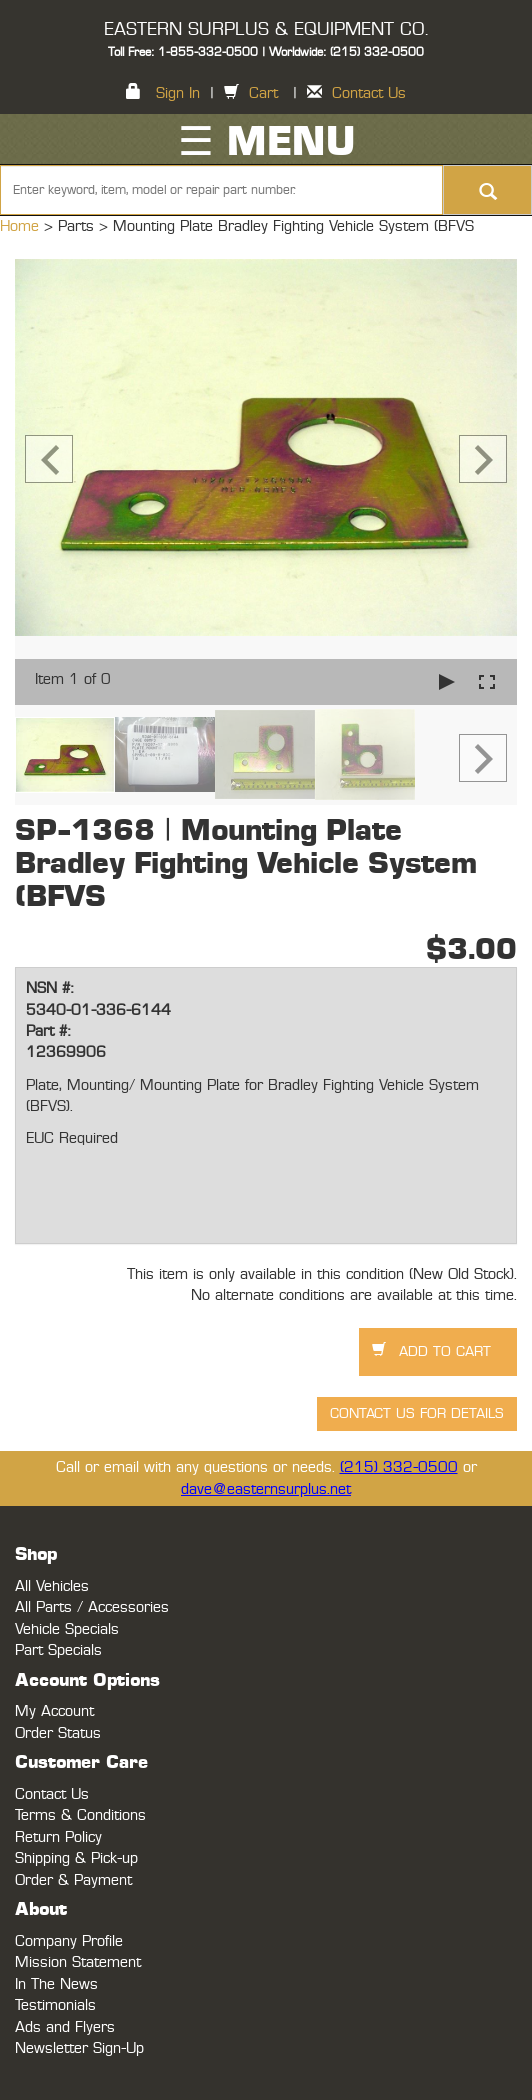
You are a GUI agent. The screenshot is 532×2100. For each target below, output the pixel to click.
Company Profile (69, 1941)
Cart (263, 93)
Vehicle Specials (67, 1629)
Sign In (178, 93)
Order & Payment (73, 1880)
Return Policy (58, 1837)
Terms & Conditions (80, 1815)
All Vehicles (52, 1586)
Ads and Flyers (65, 2027)
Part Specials (58, 1650)
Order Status (58, 1733)
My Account (54, 1711)
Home (22, 226)
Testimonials (55, 2005)
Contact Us (369, 93)
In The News (56, 1984)
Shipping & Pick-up (76, 1858)
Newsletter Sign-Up (79, 2048)
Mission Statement (78, 1962)
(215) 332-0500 (399, 1467)
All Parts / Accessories (92, 1607)
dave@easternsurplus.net (266, 1489)
